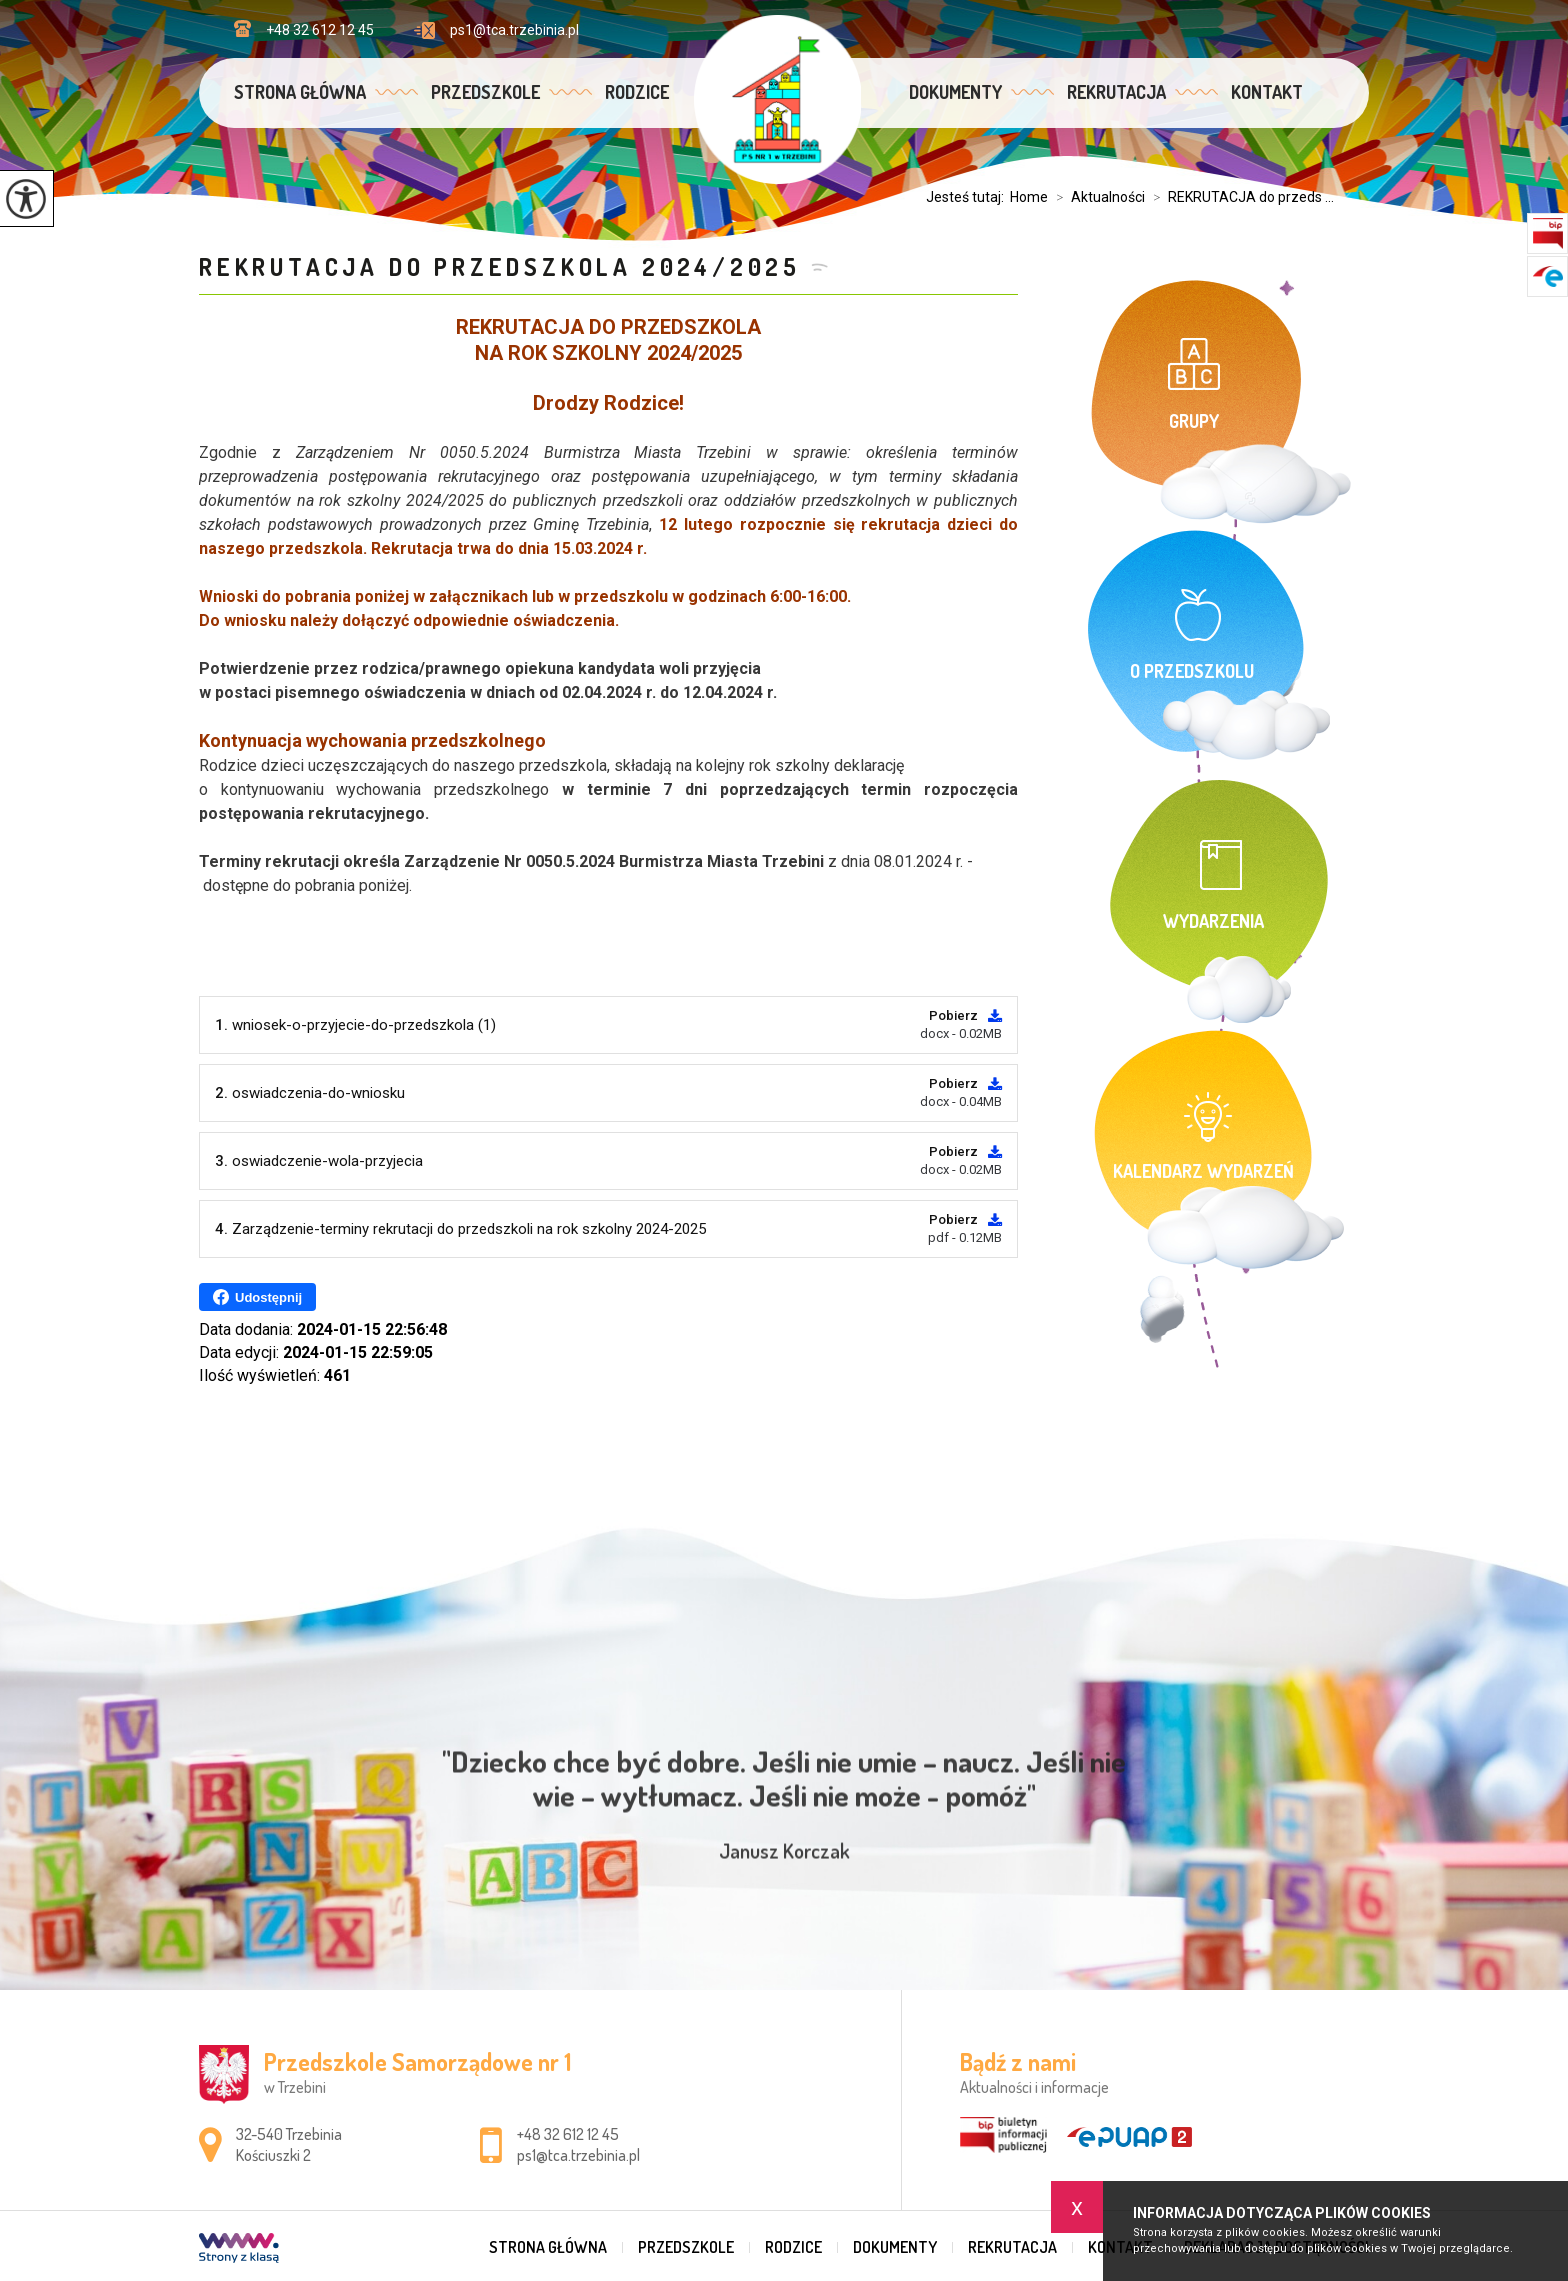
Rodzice (637, 92)
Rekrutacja (1116, 92)
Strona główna (300, 92)
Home (1029, 197)
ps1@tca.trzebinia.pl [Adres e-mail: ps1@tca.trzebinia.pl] (578, 2155)
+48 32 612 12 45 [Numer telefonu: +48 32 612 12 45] (568, 2134)
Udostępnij (257, 1297)
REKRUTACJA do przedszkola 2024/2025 (500, 266)
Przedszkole (485, 92)
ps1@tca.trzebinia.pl (496, 30)
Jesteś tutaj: (968, 197)
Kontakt (1267, 92)
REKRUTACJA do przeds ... (1239, 197)
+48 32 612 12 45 (304, 29)
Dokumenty (955, 92)
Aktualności (1096, 197)
